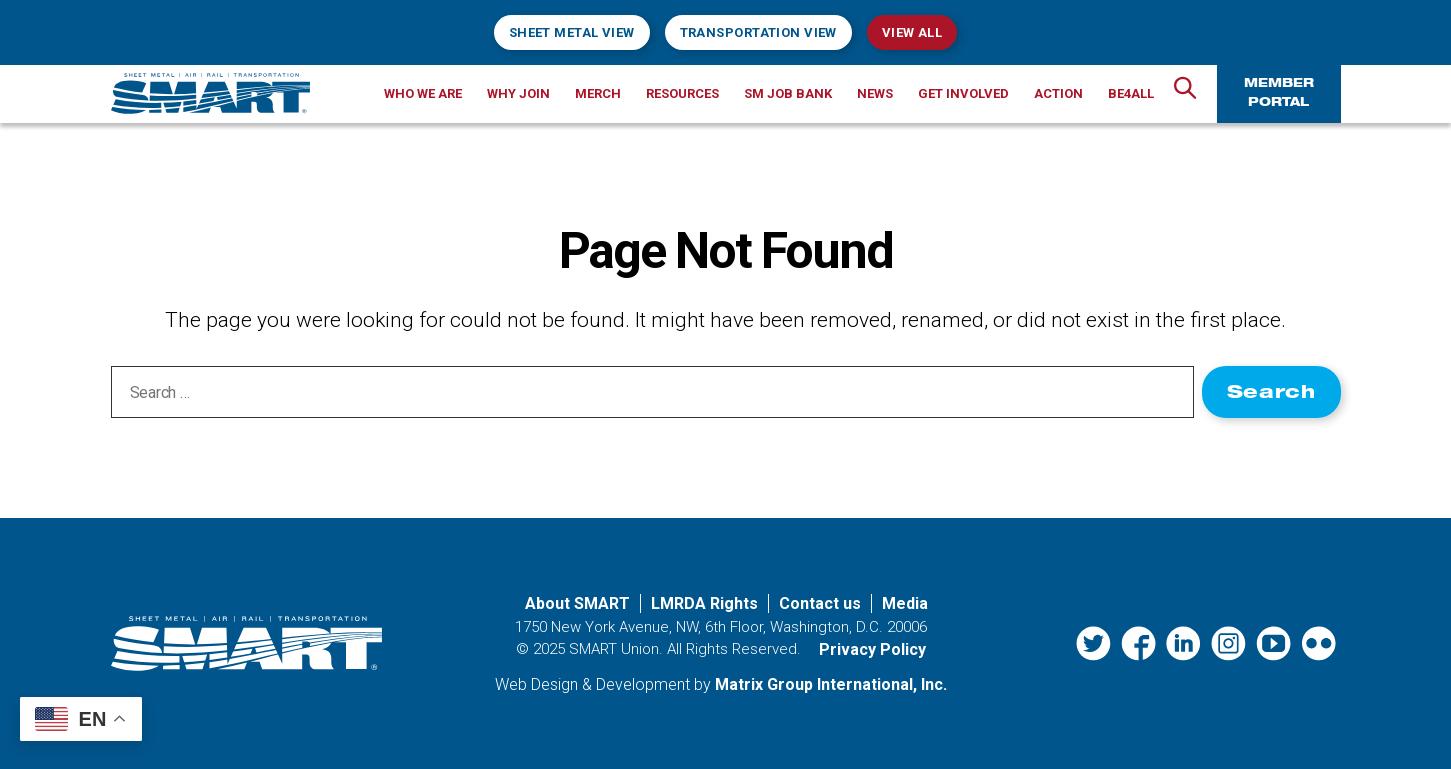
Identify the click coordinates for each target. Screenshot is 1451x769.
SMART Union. (616, 649)
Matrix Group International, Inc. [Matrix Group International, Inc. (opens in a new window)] (831, 684)
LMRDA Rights (704, 603)
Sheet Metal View (572, 32)
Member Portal (1279, 93)
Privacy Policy (872, 649)
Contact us (820, 603)
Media (905, 603)
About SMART (577, 603)
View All (912, 32)
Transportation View (758, 32)
